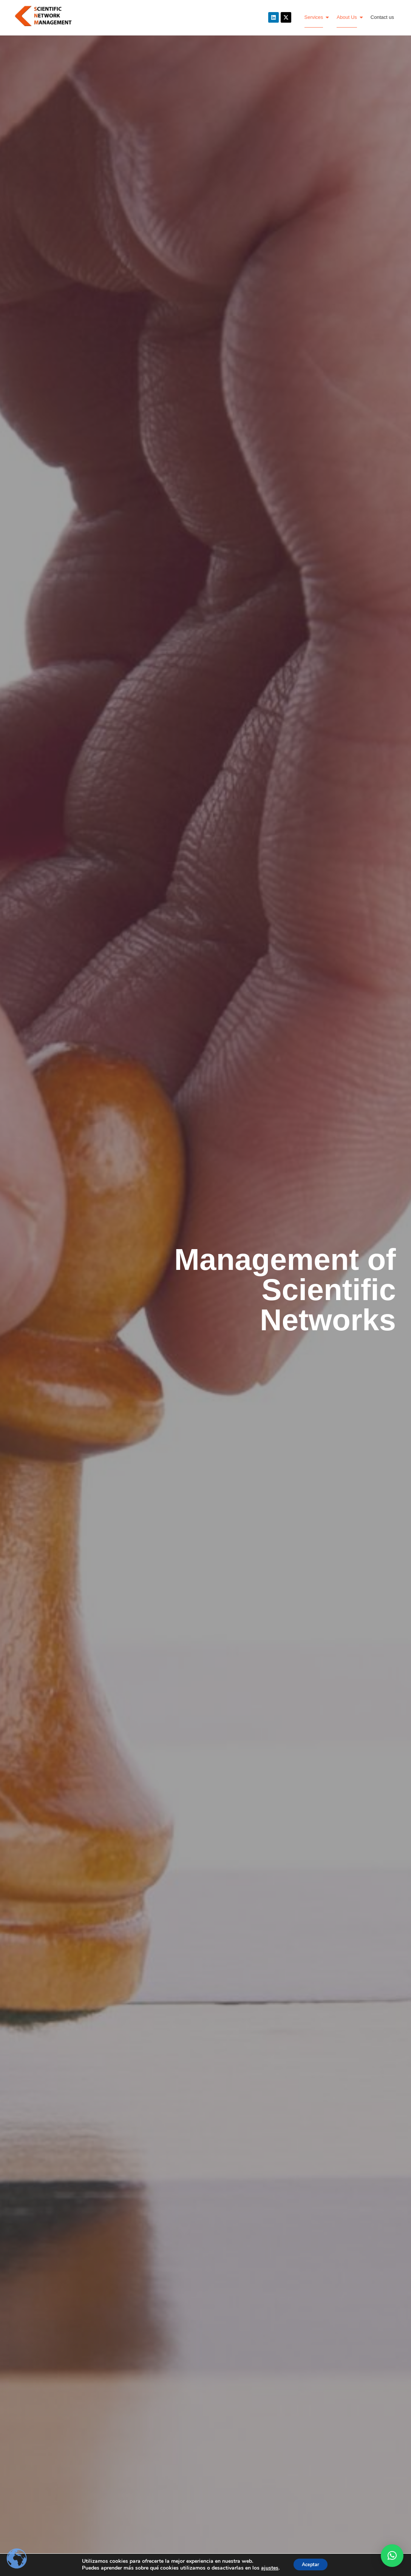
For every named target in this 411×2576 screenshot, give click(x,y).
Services (316, 17)
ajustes (266, 2567)
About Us (349, 17)
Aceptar (310, 2564)
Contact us (382, 17)
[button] (392, 2555)
